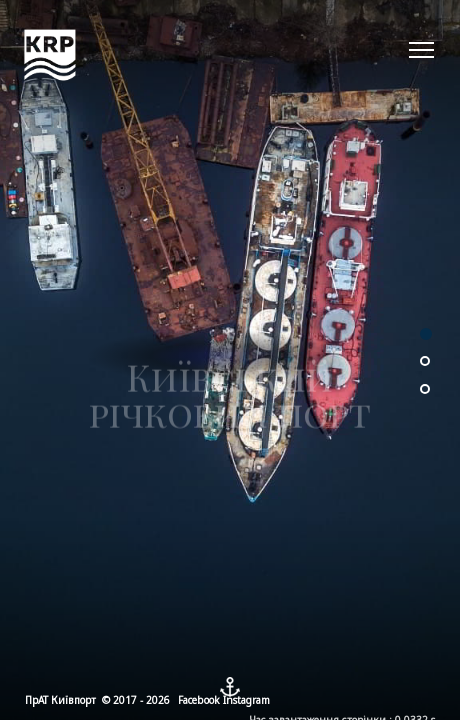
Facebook (199, 700)
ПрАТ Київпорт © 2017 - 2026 (97, 700)
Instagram (246, 700)
